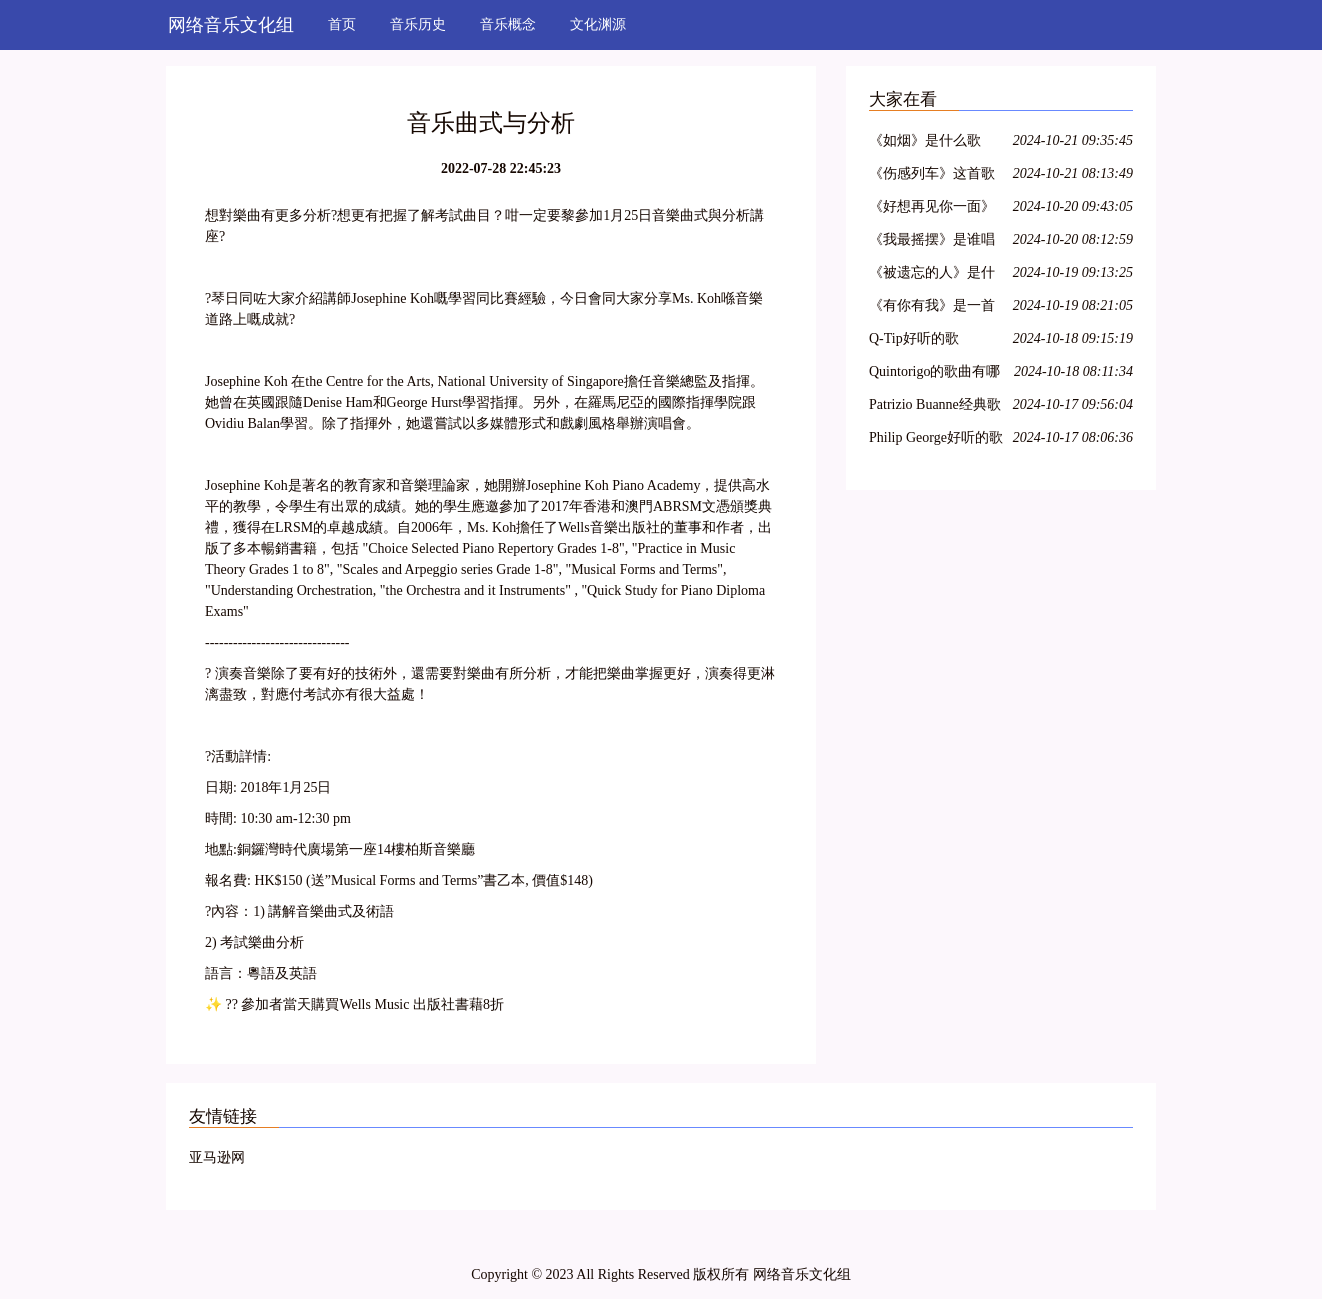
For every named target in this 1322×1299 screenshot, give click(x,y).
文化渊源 (598, 24)
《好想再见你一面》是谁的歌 (932, 209)
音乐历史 (418, 24)
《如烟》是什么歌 (925, 140)
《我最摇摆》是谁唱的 (932, 242)
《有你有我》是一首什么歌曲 (932, 308)
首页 (342, 24)
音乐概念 (508, 24)
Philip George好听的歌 (936, 437)
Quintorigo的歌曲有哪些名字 (934, 374)
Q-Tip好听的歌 (914, 338)
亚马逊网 (217, 1157)
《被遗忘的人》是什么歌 (932, 275)
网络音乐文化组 (231, 25)
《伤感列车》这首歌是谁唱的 (932, 176)
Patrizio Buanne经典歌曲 (935, 407)
